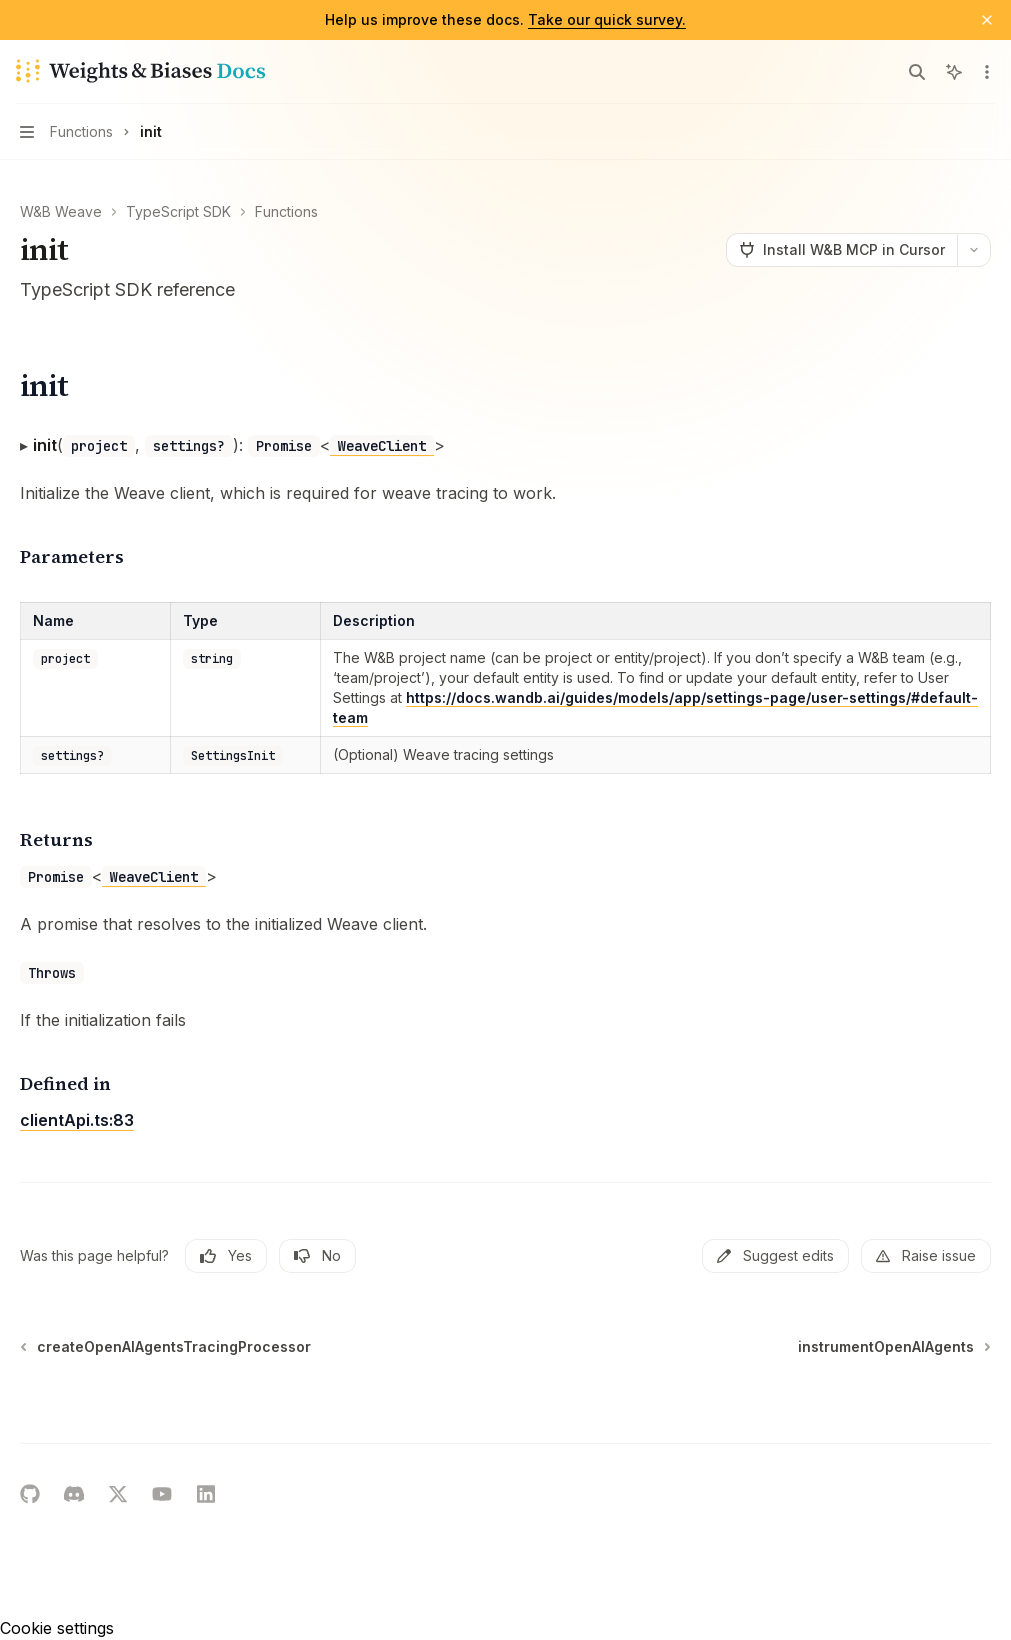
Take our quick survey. (607, 19)
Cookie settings (57, 1628)
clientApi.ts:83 (77, 1120)
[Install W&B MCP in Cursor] (841, 250)
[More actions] (985, 72)
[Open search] (917, 72)
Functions (286, 211)
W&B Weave (61, 211)
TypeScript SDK (178, 211)
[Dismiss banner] (987, 20)
